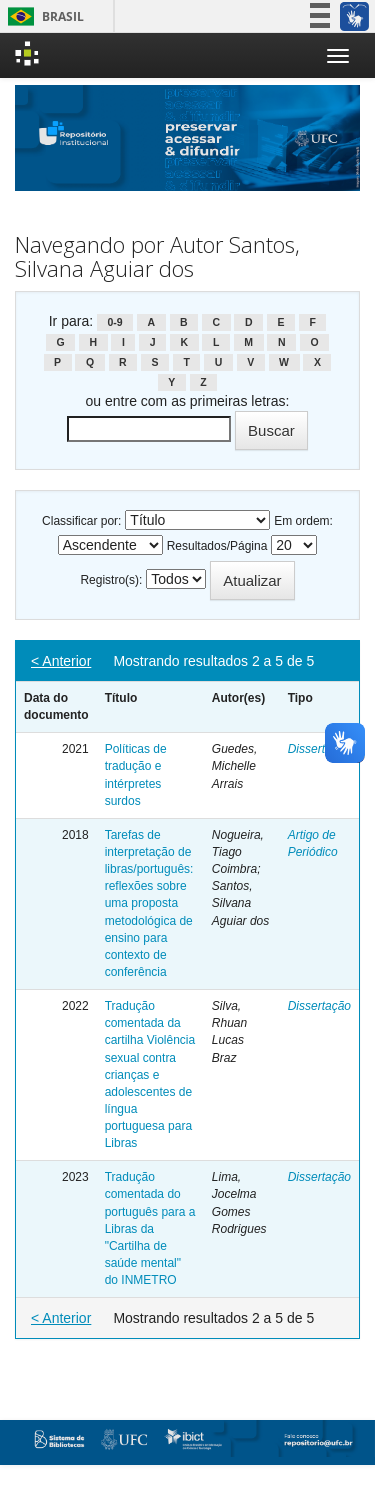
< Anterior (61, 661)
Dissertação (319, 749)
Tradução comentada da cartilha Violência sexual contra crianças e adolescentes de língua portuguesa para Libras (150, 1074)
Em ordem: (303, 521)
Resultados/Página (217, 546)
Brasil (42, 16)
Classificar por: (81, 521)
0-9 (114, 322)
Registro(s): (111, 580)
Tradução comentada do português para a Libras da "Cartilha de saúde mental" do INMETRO (150, 1228)
